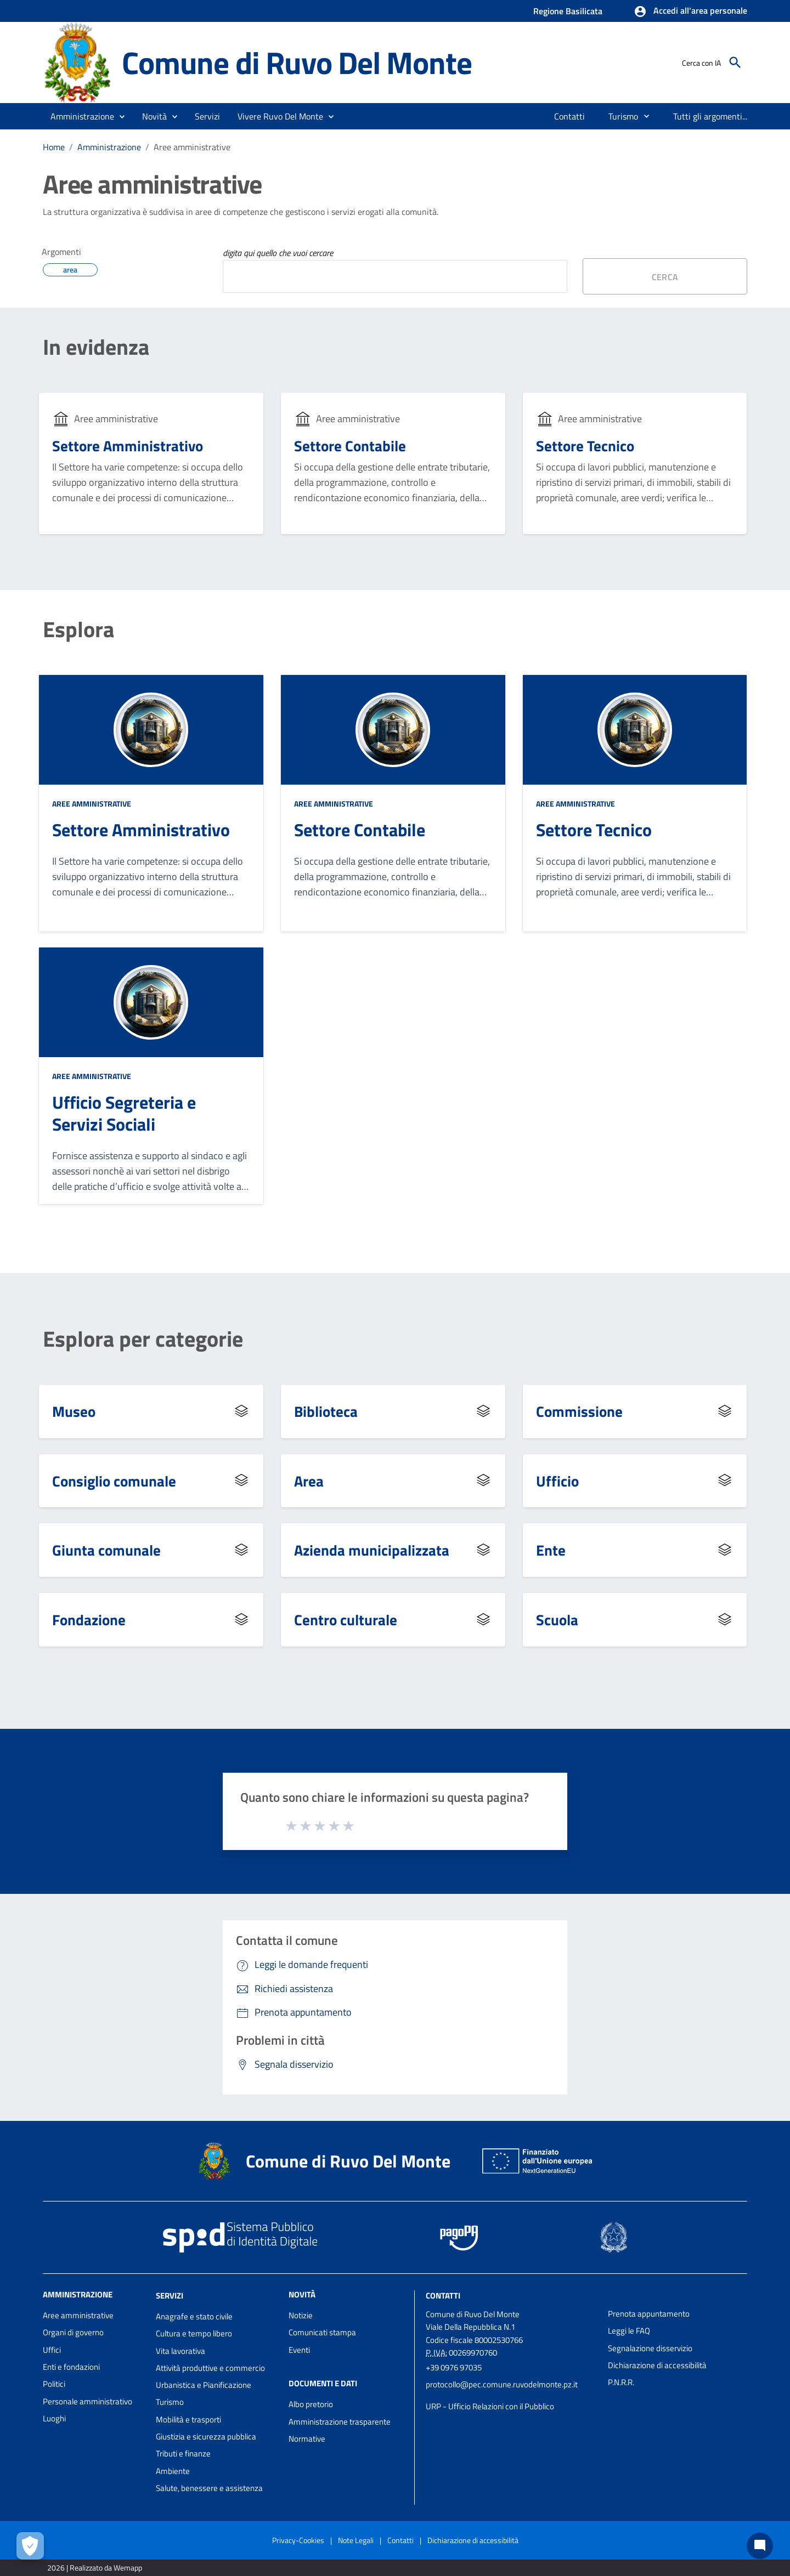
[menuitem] (569, 116)
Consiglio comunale (114, 1480)
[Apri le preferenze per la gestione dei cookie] (30, 2546)
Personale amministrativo (87, 2401)
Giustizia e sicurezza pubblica (206, 2436)
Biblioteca (326, 1411)
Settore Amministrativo (127, 445)
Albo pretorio (311, 2404)
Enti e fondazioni (71, 2367)
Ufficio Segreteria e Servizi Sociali (124, 1113)
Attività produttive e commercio (210, 2368)
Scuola (557, 1619)
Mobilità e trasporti (188, 2419)
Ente (551, 1550)
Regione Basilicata (567, 11)
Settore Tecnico (585, 445)
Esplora (78, 629)
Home (54, 147)
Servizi (169, 2295)
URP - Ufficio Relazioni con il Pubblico (490, 2406)
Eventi (299, 2350)
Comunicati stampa (322, 2332)
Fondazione (89, 1619)
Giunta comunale (106, 1550)
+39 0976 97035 (454, 2367)
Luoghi (54, 2418)
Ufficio (557, 1480)
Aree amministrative (192, 147)
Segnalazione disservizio (650, 2348)
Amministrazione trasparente (340, 2421)
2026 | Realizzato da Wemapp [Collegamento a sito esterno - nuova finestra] (94, 2567)
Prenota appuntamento (649, 2313)
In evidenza (96, 347)
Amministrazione (109, 147)
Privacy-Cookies (298, 2540)
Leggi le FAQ (629, 2330)
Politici (54, 2384)
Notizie (301, 2315)
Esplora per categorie (143, 1339)
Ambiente (173, 2471)
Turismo (170, 2402)
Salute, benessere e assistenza (209, 2488)
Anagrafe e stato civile (194, 2316)
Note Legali (356, 2540)
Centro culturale (345, 1619)
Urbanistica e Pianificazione (203, 2385)
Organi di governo (73, 2332)
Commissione (579, 1411)
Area (309, 1480)
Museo (73, 1411)
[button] (690, 11)
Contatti (443, 2295)
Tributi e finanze (183, 2453)
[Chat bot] (760, 2546)
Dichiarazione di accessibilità (657, 2365)
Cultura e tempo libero (194, 2333)
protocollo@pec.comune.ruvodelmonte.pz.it (502, 2384)
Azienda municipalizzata (371, 1550)
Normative (307, 2438)
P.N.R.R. (621, 2382)
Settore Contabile (350, 445)
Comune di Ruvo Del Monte (296, 62)
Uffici (52, 2350)
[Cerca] (735, 62)
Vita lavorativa (180, 2351)
